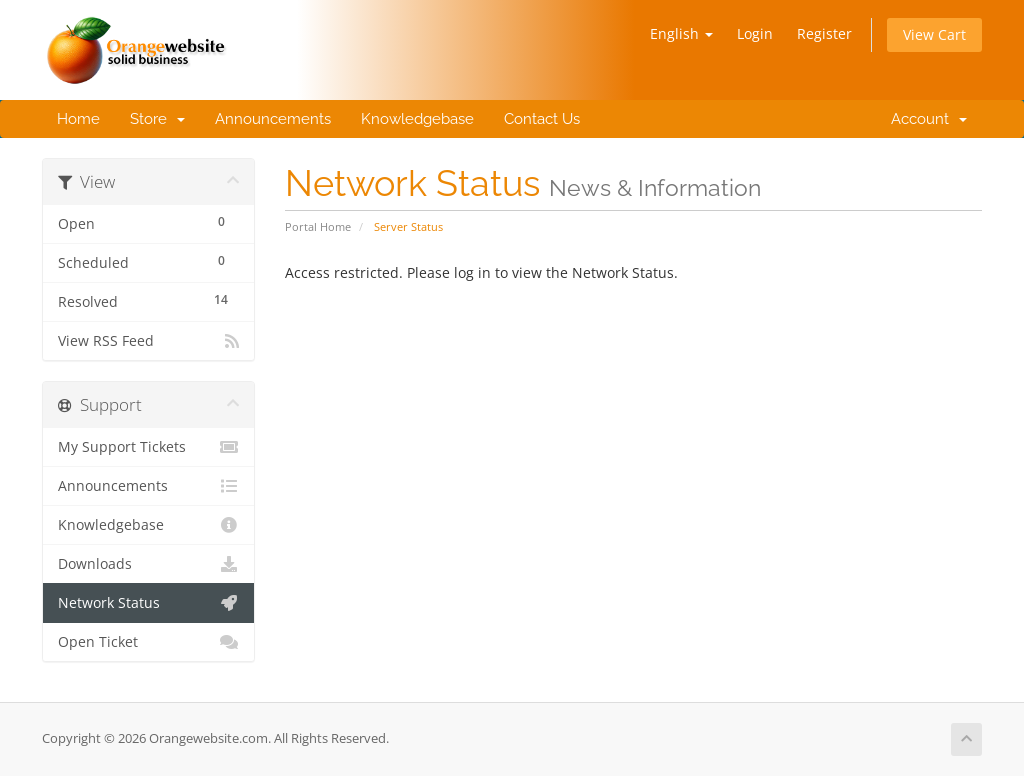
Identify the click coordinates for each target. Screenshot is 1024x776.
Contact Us (542, 119)
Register (824, 33)
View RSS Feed (148, 341)
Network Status (148, 603)
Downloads (148, 564)
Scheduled (148, 260)
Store (157, 119)
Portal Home (318, 226)
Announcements (273, 119)
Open (148, 221)
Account (925, 119)
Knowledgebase (417, 119)
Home (78, 119)
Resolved (148, 299)
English (681, 33)
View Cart (934, 34)
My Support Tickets (148, 447)
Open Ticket (148, 642)
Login (755, 33)
